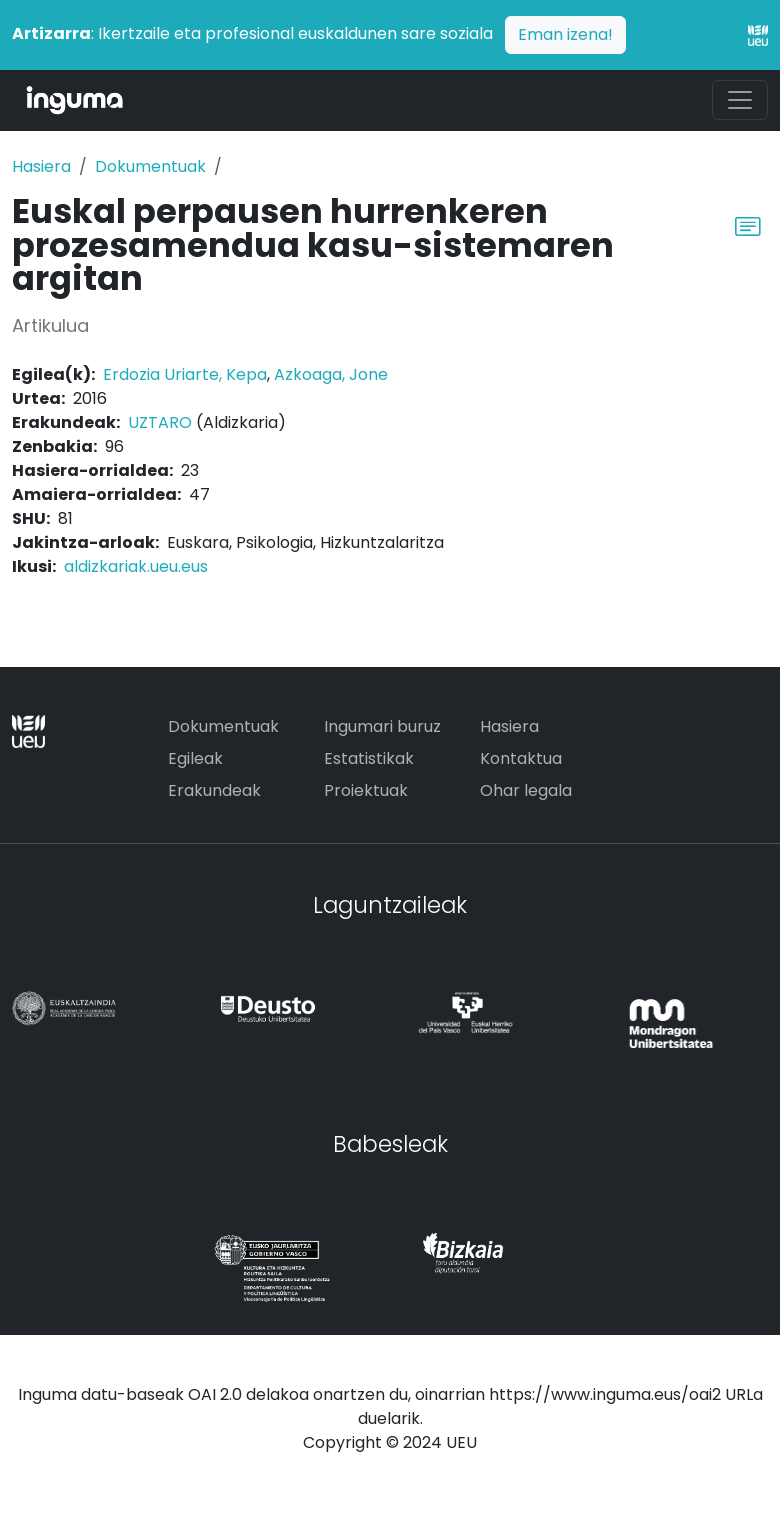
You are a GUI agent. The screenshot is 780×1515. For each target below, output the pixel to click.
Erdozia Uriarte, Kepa (185, 374)
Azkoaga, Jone (331, 374)
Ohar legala (526, 790)
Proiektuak (366, 790)
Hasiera (41, 166)
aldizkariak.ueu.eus (136, 566)
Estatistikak (369, 758)
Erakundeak (214, 790)
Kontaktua (521, 758)
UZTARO (160, 422)
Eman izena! (565, 34)
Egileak (195, 758)
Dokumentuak (150, 166)
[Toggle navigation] (740, 100)
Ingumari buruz (382, 726)
